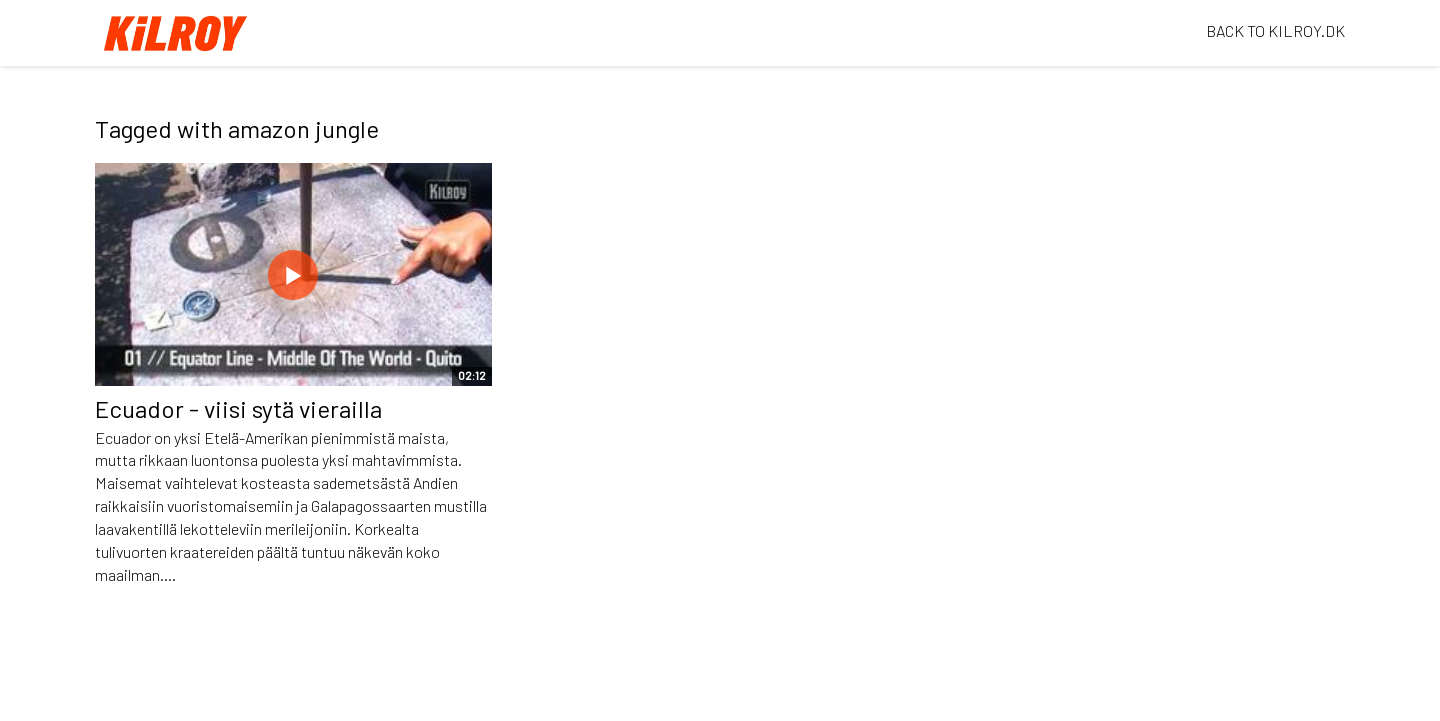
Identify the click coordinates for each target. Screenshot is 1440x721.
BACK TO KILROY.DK (1275, 30)
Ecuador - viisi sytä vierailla (238, 408)
